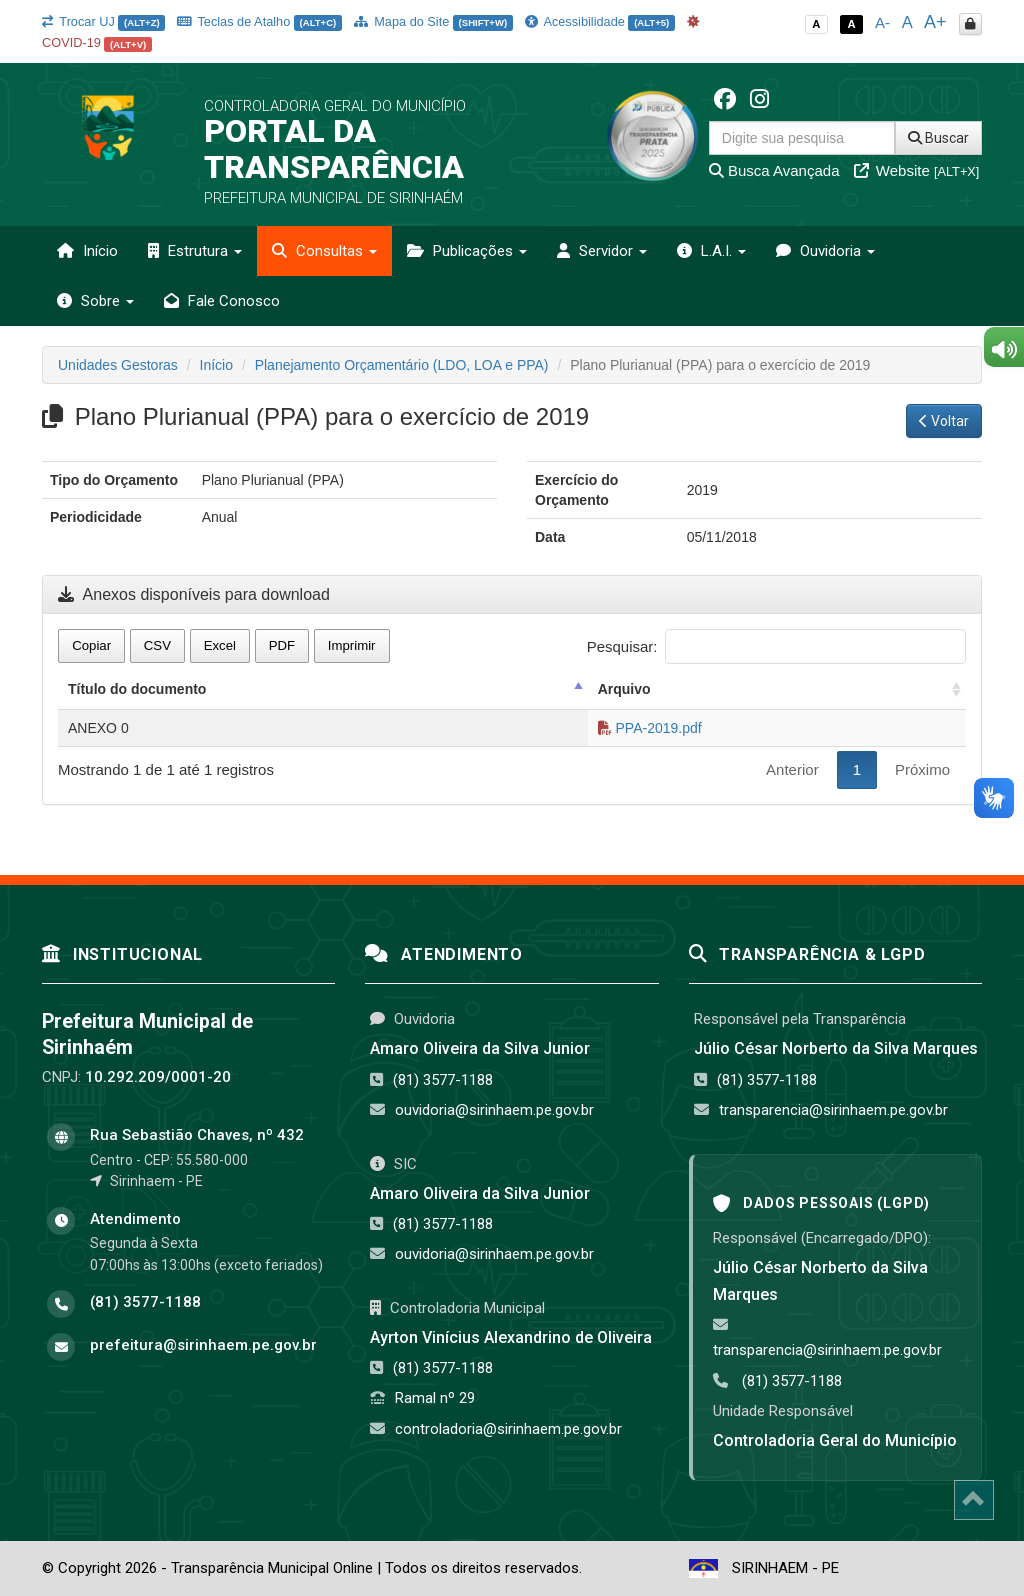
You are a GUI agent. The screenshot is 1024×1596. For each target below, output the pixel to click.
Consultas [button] (324, 251)
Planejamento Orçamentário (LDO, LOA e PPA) (402, 365)
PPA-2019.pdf (650, 728)
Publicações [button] (467, 251)
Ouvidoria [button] (825, 251)
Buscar (938, 138)
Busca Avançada (774, 170)
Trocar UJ (103, 21)
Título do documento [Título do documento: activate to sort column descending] (137, 689)
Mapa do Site (433, 21)
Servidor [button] (602, 251)
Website (917, 170)
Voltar (944, 421)
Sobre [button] (95, 301)
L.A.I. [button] (711, 251)
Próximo (922, 769)
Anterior (792, 769)
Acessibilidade (600, 21)
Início (87, 251)
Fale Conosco (222, 301)
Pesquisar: (776, 646)
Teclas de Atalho (259, 21)
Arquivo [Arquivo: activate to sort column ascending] (624, 689)
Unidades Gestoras (118, 365)
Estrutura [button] (195, 251)
